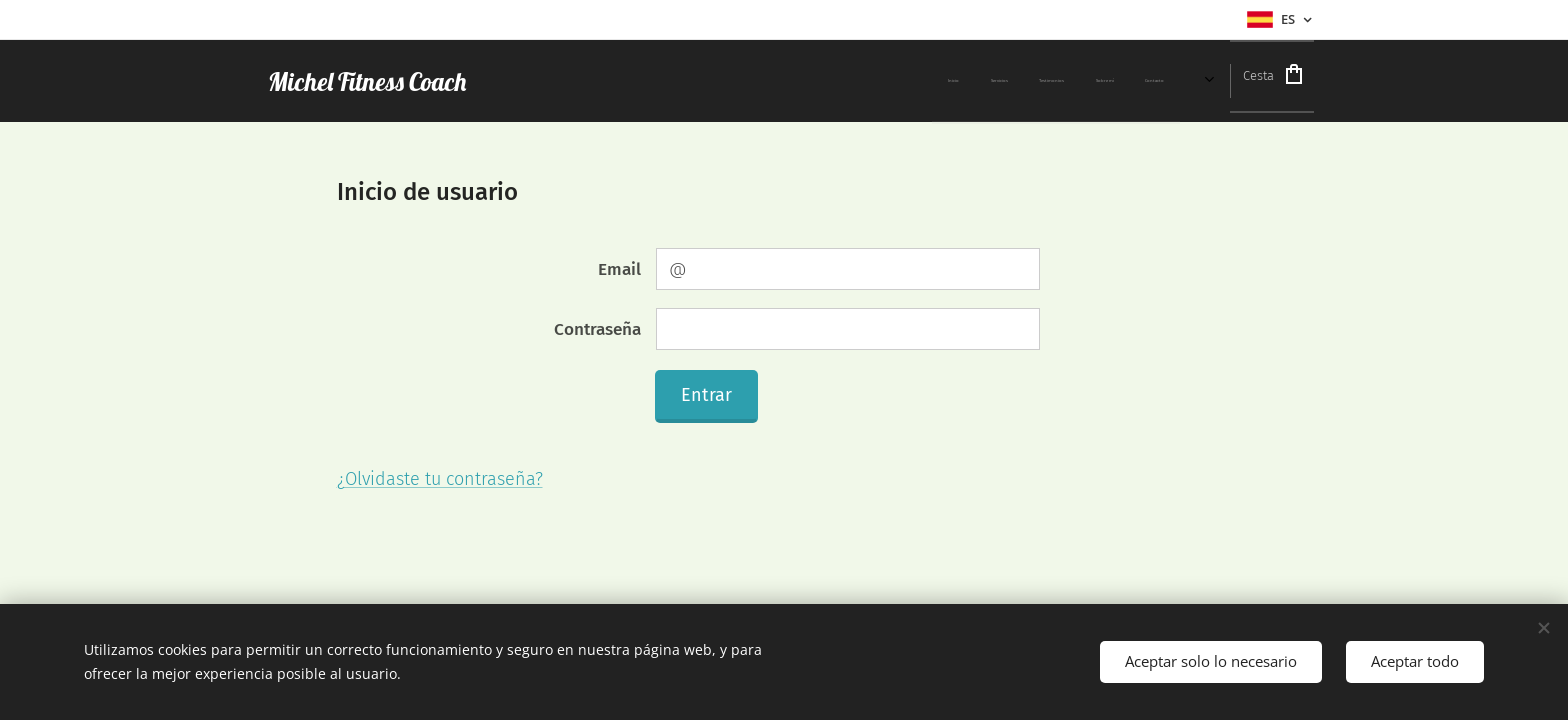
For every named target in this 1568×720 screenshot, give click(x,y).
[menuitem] (734, 81)
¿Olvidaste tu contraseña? (440, 479)
